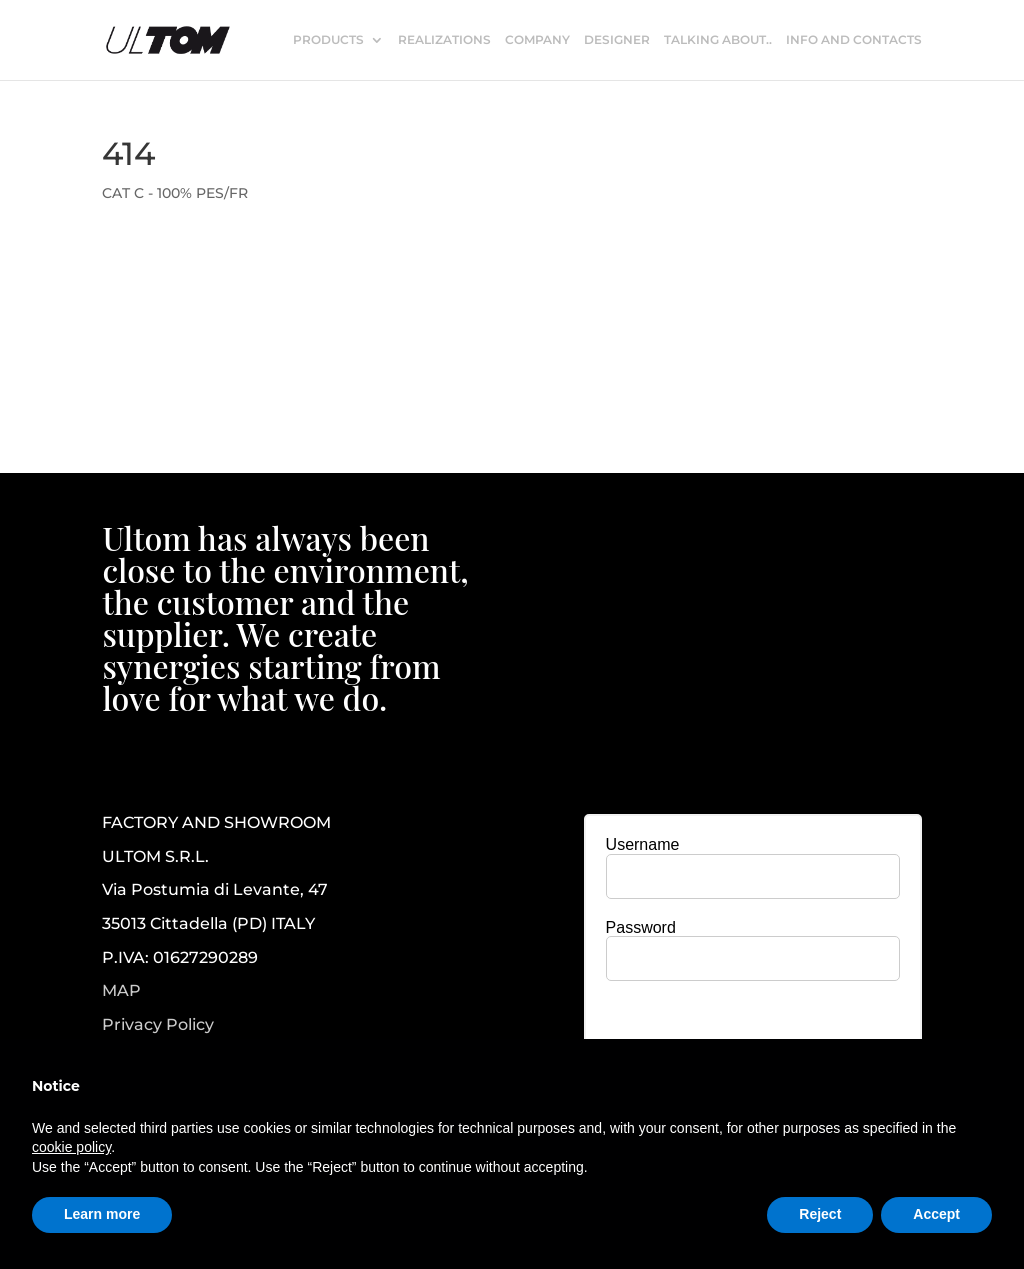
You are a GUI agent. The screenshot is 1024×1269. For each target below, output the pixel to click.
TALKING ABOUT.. (718, 40)
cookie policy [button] (71, 1147)
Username (643, 844)
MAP (121, 990)
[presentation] (753, 1035)
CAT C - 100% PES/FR (175, 193)
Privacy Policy (158, 1025)
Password (641, 927)
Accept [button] (936, 1214)
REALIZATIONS (444, 40)
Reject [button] (820, 1214)
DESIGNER (617, 40)
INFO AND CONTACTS (854, 40)
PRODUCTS (328, 40)
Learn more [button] (102, 1214)
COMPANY (537, 40)
